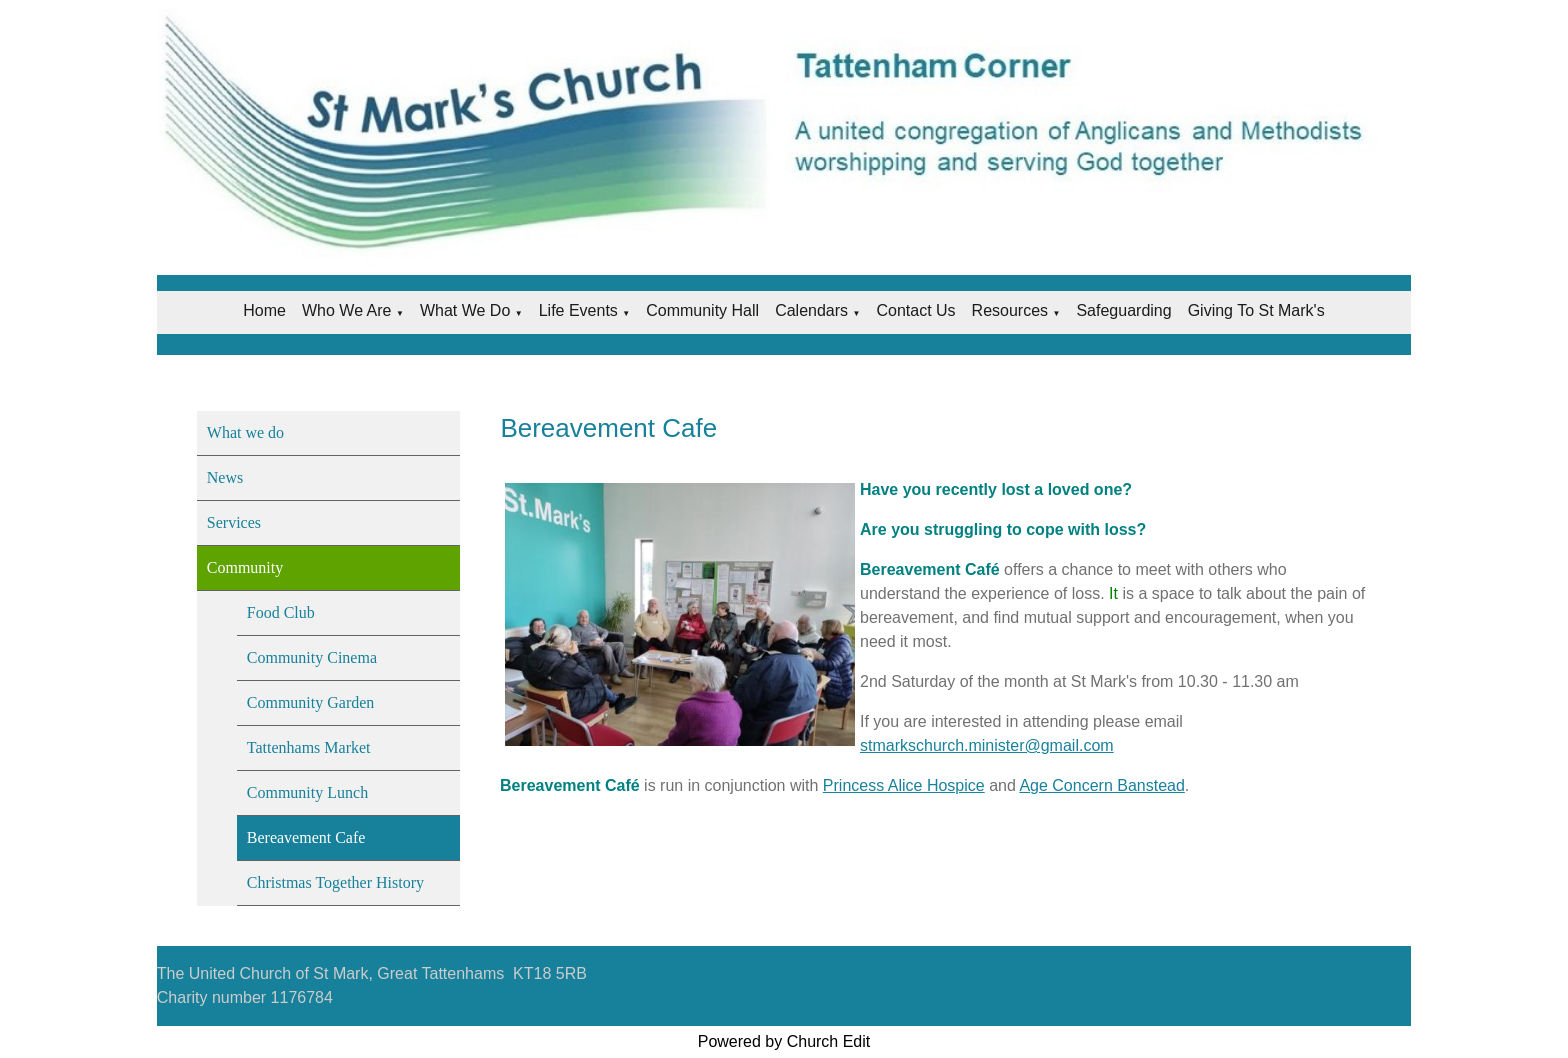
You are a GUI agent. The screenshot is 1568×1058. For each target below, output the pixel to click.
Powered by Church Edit (784, 1041)
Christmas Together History (335, 882)
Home (264, 310)
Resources (1010, 310)
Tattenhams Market (309, 747)
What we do (465, 310)
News (225, 477)
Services (234, 522)
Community (245, 567)
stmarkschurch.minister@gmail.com (987, 745)
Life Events (578, 310)
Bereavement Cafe (306, 837)
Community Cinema (312, 657)
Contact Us (915, 310)
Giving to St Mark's (1256, 310)
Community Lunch (307, 792)
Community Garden (311, 702)
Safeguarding (1123, 310)
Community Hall (702, 310)
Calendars (811, 310)
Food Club (281, 612)
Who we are (347, 310)
